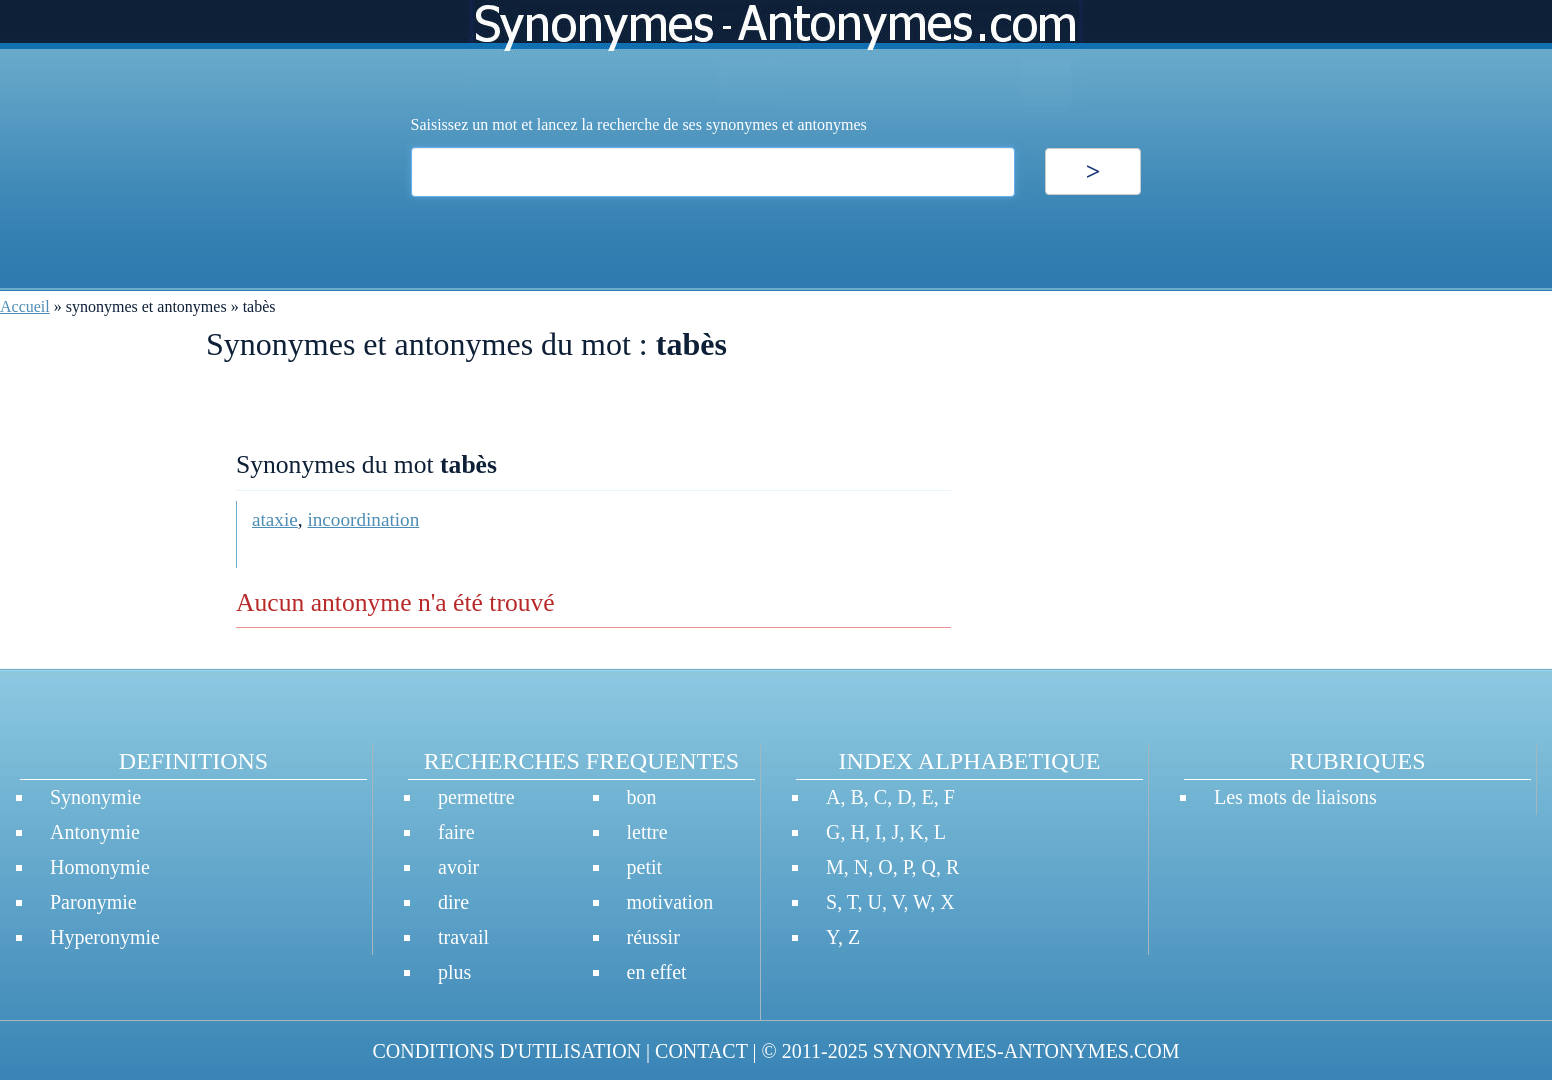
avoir (458, 867)
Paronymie (93, 902)
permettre (476, 797)
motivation (670, 902)
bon (642, 797)
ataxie (275, 519)
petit (645, 867)
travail (463, 937)
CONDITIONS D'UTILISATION (506, 1051)
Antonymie (95, 832)
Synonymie (95, 797)
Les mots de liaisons (1295, 797)
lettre (647, 832)
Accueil (25, 306)
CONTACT (701, 1051)
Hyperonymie (105, 937)
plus (454, 972)
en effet (657, 972)
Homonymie (100, 867)
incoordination (363, 519)
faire (456, 832)
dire (453, 902)
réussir (653, 937)
